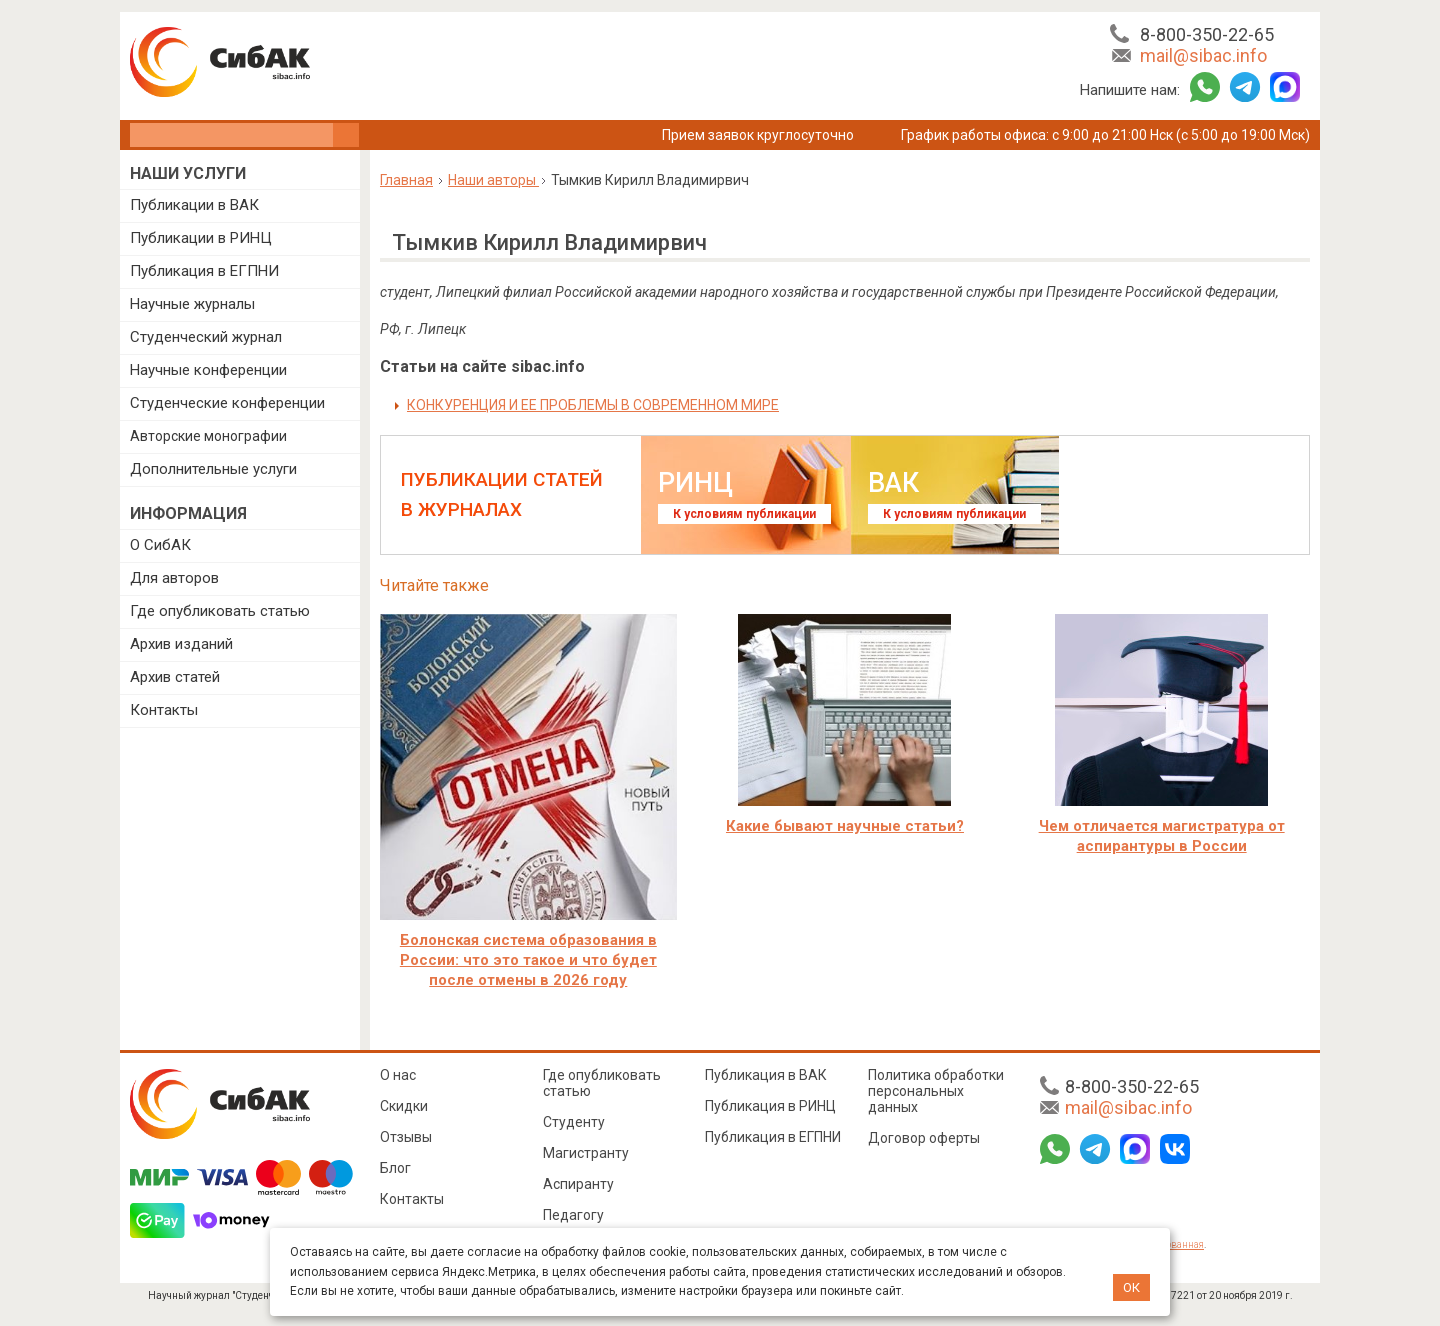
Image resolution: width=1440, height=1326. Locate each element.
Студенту (574, 1122)
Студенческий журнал (206, 337)
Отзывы (406, 1137)
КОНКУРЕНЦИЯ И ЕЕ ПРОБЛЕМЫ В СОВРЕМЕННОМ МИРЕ (593, 405)
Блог (395, 1168)
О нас (398, 1075)
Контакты (164, 710)
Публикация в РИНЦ (770, 1106)
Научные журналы (192, 304)
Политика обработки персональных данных (936, 1091)
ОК (1131, 1287)
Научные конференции (208, 370)
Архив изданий (181, 644)
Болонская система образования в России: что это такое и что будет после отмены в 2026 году (528, 960)
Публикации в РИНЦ (201, 238)
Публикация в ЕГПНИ (204, 271)
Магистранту (586, 1153)
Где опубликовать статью (220, 611)
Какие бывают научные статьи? (845, 826)
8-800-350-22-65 (1207, 34)
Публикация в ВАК (766, 1075)
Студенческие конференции (227, 403)
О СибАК (160, 545)
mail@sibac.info (1203, 55)
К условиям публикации (744, 514)
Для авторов (174, 578)
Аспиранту (578, 1184)
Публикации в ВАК (194, 205)
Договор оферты (924, 1138)
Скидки (404, 1106)
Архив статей (175, 677)
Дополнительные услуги (213, 469)
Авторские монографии (208, 436)
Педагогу (573, 1215)
